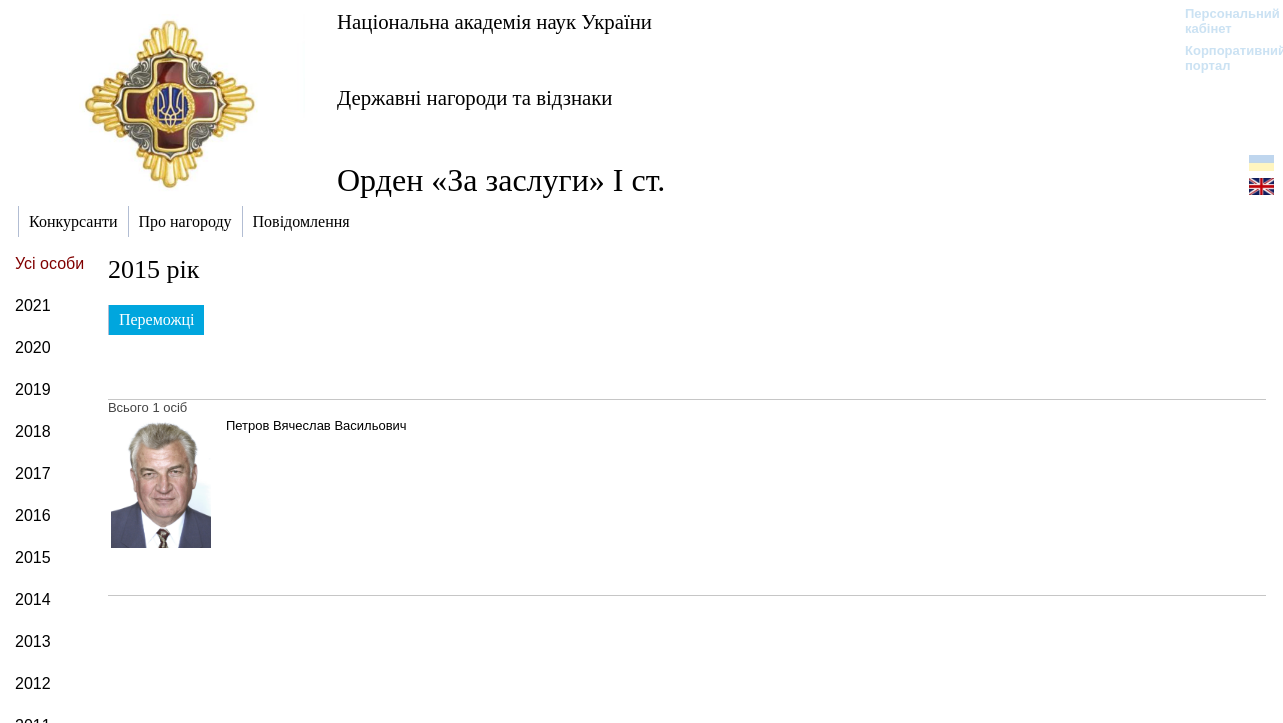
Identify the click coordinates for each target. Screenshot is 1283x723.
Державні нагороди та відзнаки (475, 97)
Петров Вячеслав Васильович (316, 425)
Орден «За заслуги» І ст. (501, 180)
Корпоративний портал (1222, 58)
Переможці (157, 319)
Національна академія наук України (494, 21)
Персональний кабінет (1222, 21)
